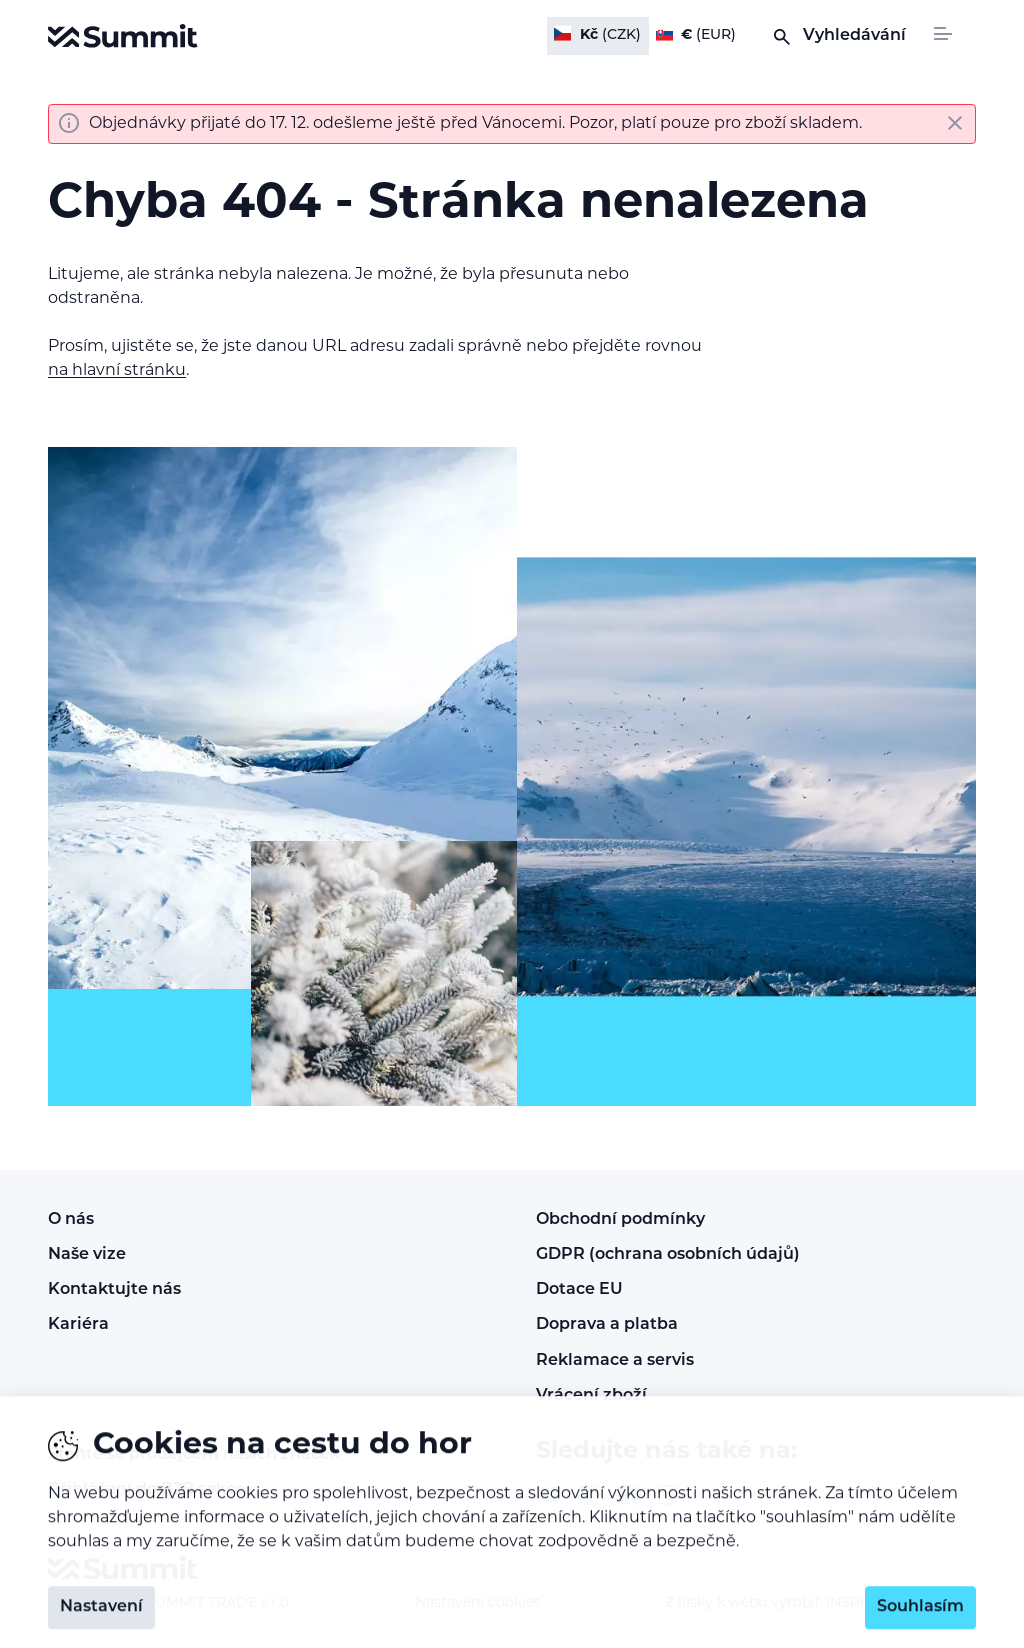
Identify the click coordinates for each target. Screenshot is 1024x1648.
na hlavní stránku (117, 371)
